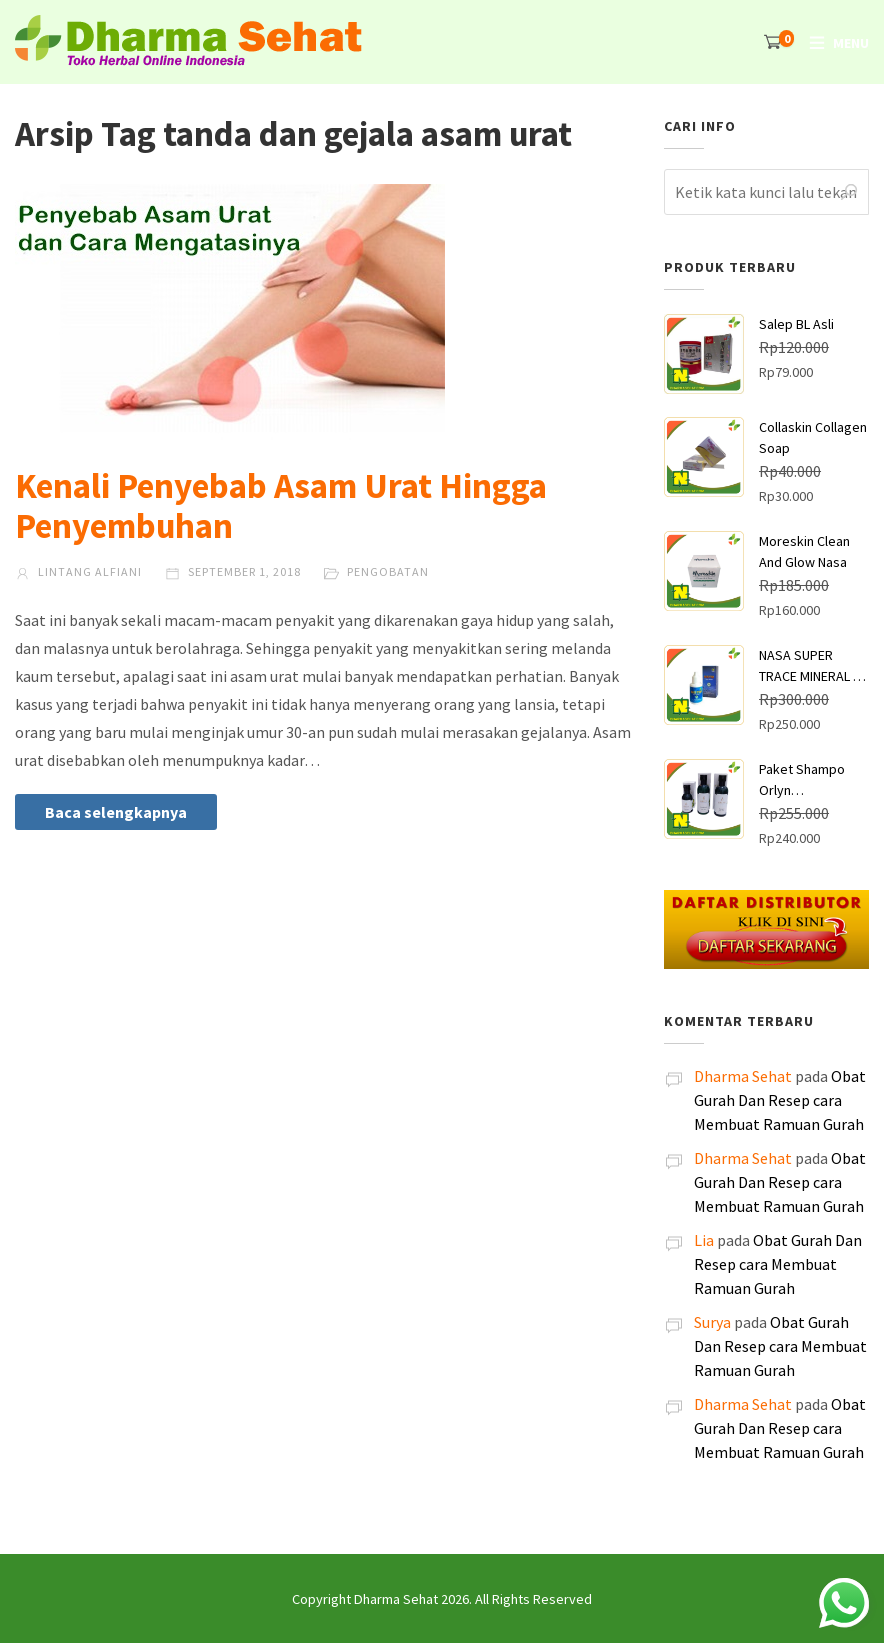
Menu (851, 43)
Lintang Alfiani (78, 571)
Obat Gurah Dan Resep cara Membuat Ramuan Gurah (780, 1100)
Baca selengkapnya (116, 812)
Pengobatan (388, 571)
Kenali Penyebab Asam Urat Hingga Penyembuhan (281, 506)
